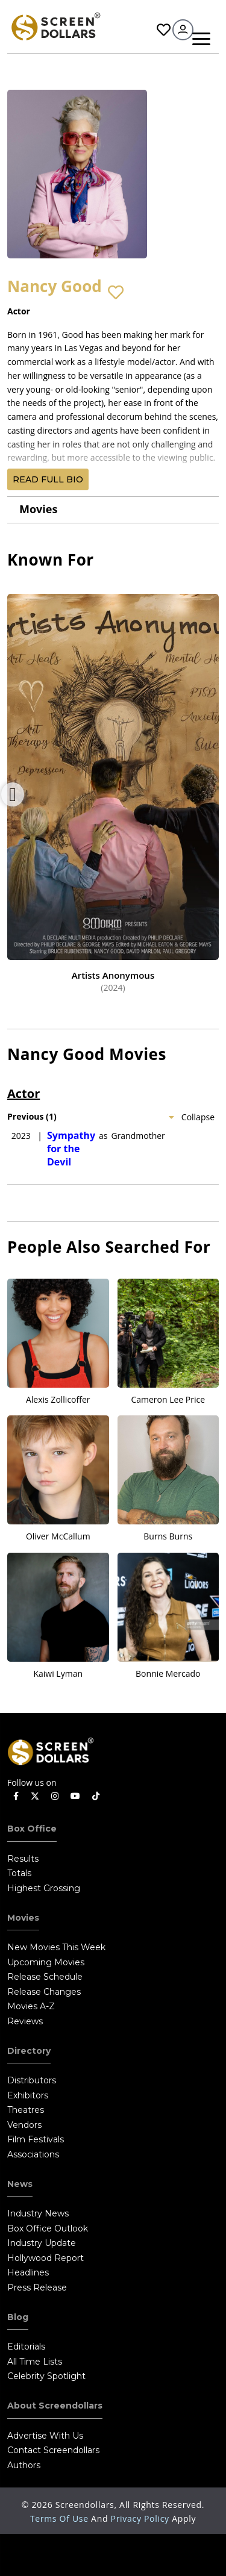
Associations (33, 2154)
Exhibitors (27, 2095)
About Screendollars (54, 2405)
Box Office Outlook (47, 2228)
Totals (19, 1873)
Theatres (25, 2109)
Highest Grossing (43, 1888)
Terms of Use (60, 2518)
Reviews (25, 2021)
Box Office (32, 1828)
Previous (12, 794)
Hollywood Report (45, 2258)
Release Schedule (45, 1976)
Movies (38, 509)
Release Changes (44, 1991)
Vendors (24, 2124)
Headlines (28, 2272)
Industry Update (41, 2243)
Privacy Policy (141, 2518)
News (20, 2183)
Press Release (37, 2287)
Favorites (164, 30)
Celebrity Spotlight (46, 2376)
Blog (17, 2317)
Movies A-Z (31, 2006)
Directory (29, 2050)
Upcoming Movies (45, 1962)
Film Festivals (35, 2139)
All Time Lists (34, 2361)
